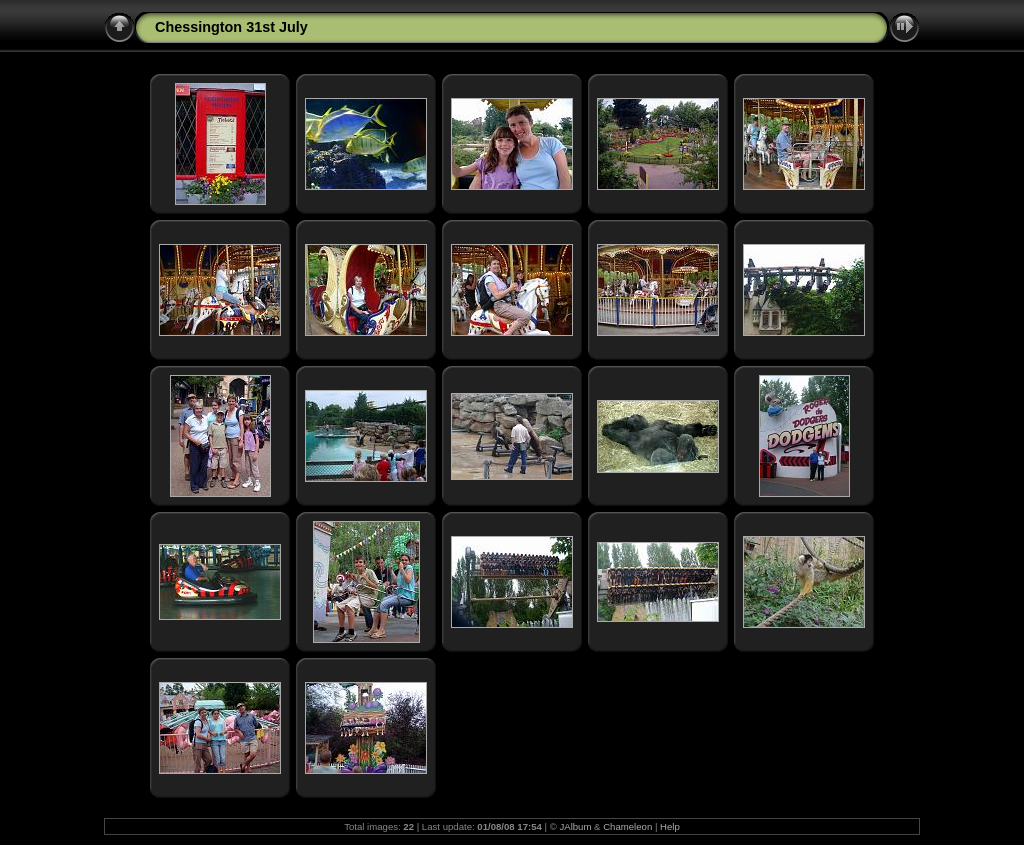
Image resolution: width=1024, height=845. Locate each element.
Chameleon (627, 826)
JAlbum (575, 826)
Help (670, 826)
